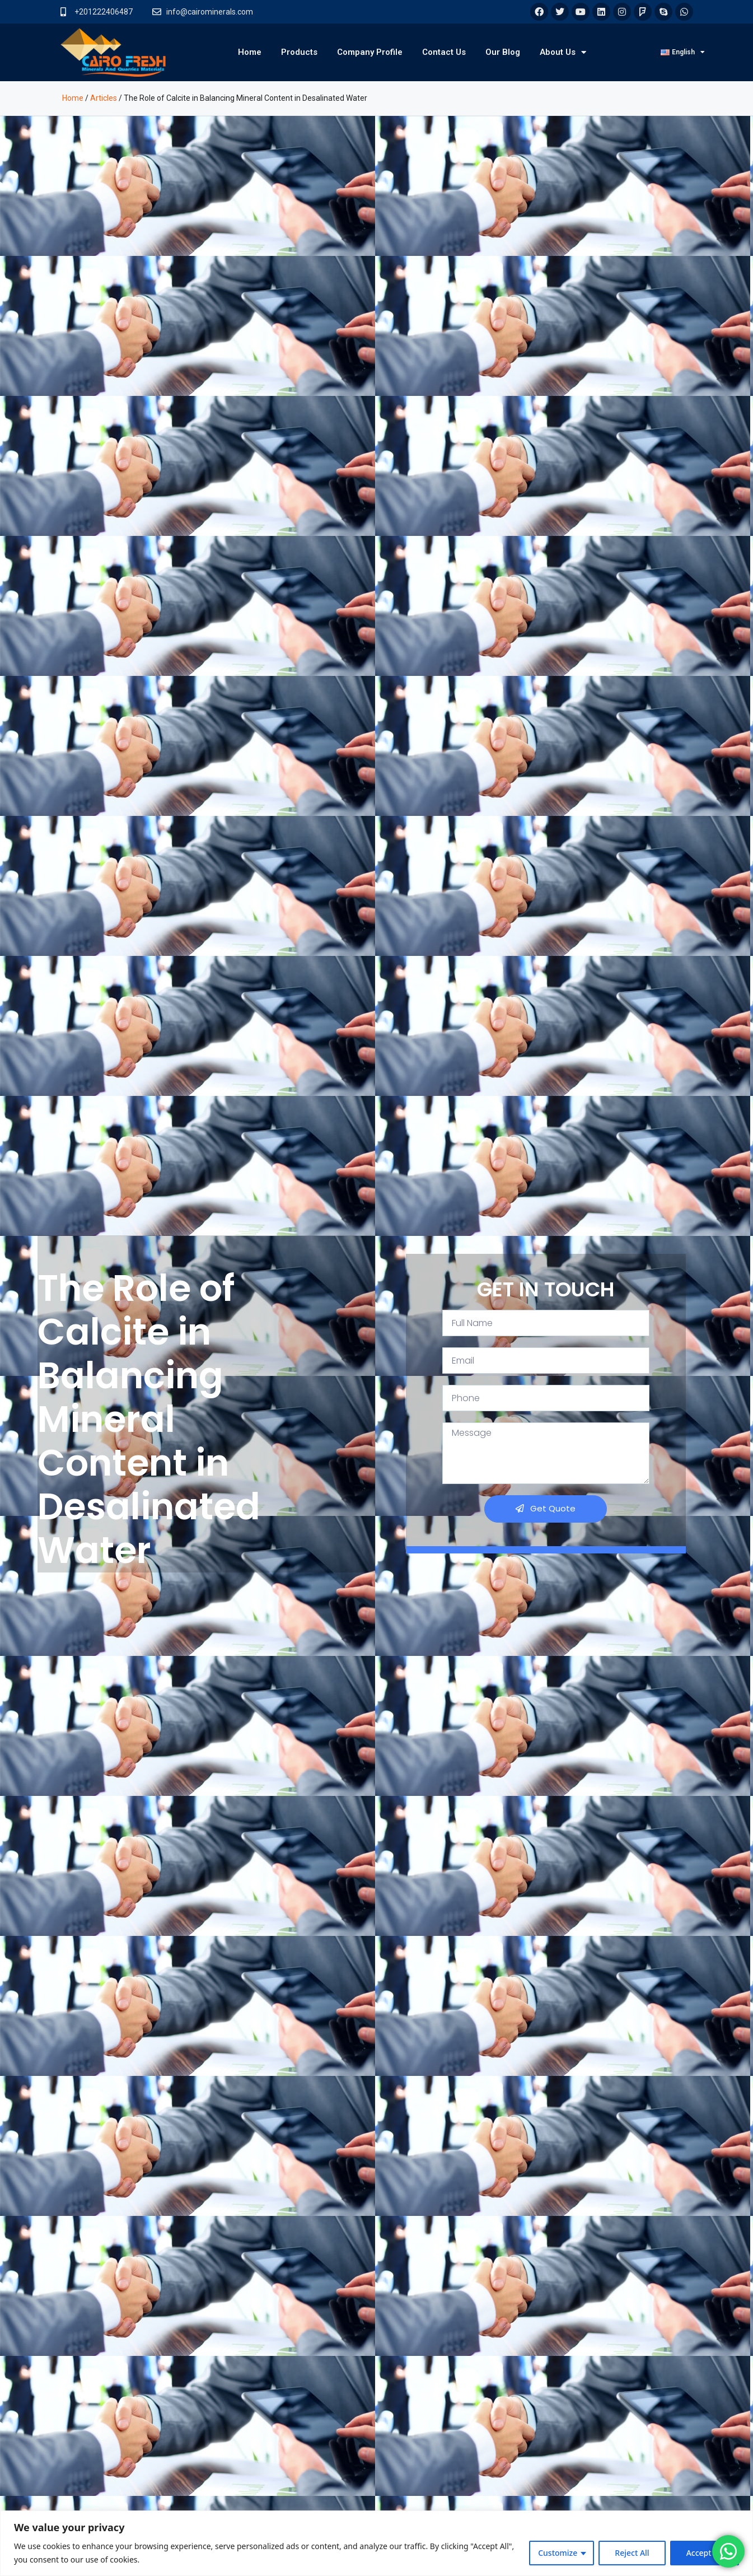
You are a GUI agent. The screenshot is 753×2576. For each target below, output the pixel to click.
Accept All (704, 2552)
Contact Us (444, 52)
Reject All (632, 2552)
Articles (103, 98)
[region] (376, 2543)
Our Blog (502, 52)
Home (249, 52)
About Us (563, 52)
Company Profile (370, 52)
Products (299, 52)
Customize (557, 2552)
